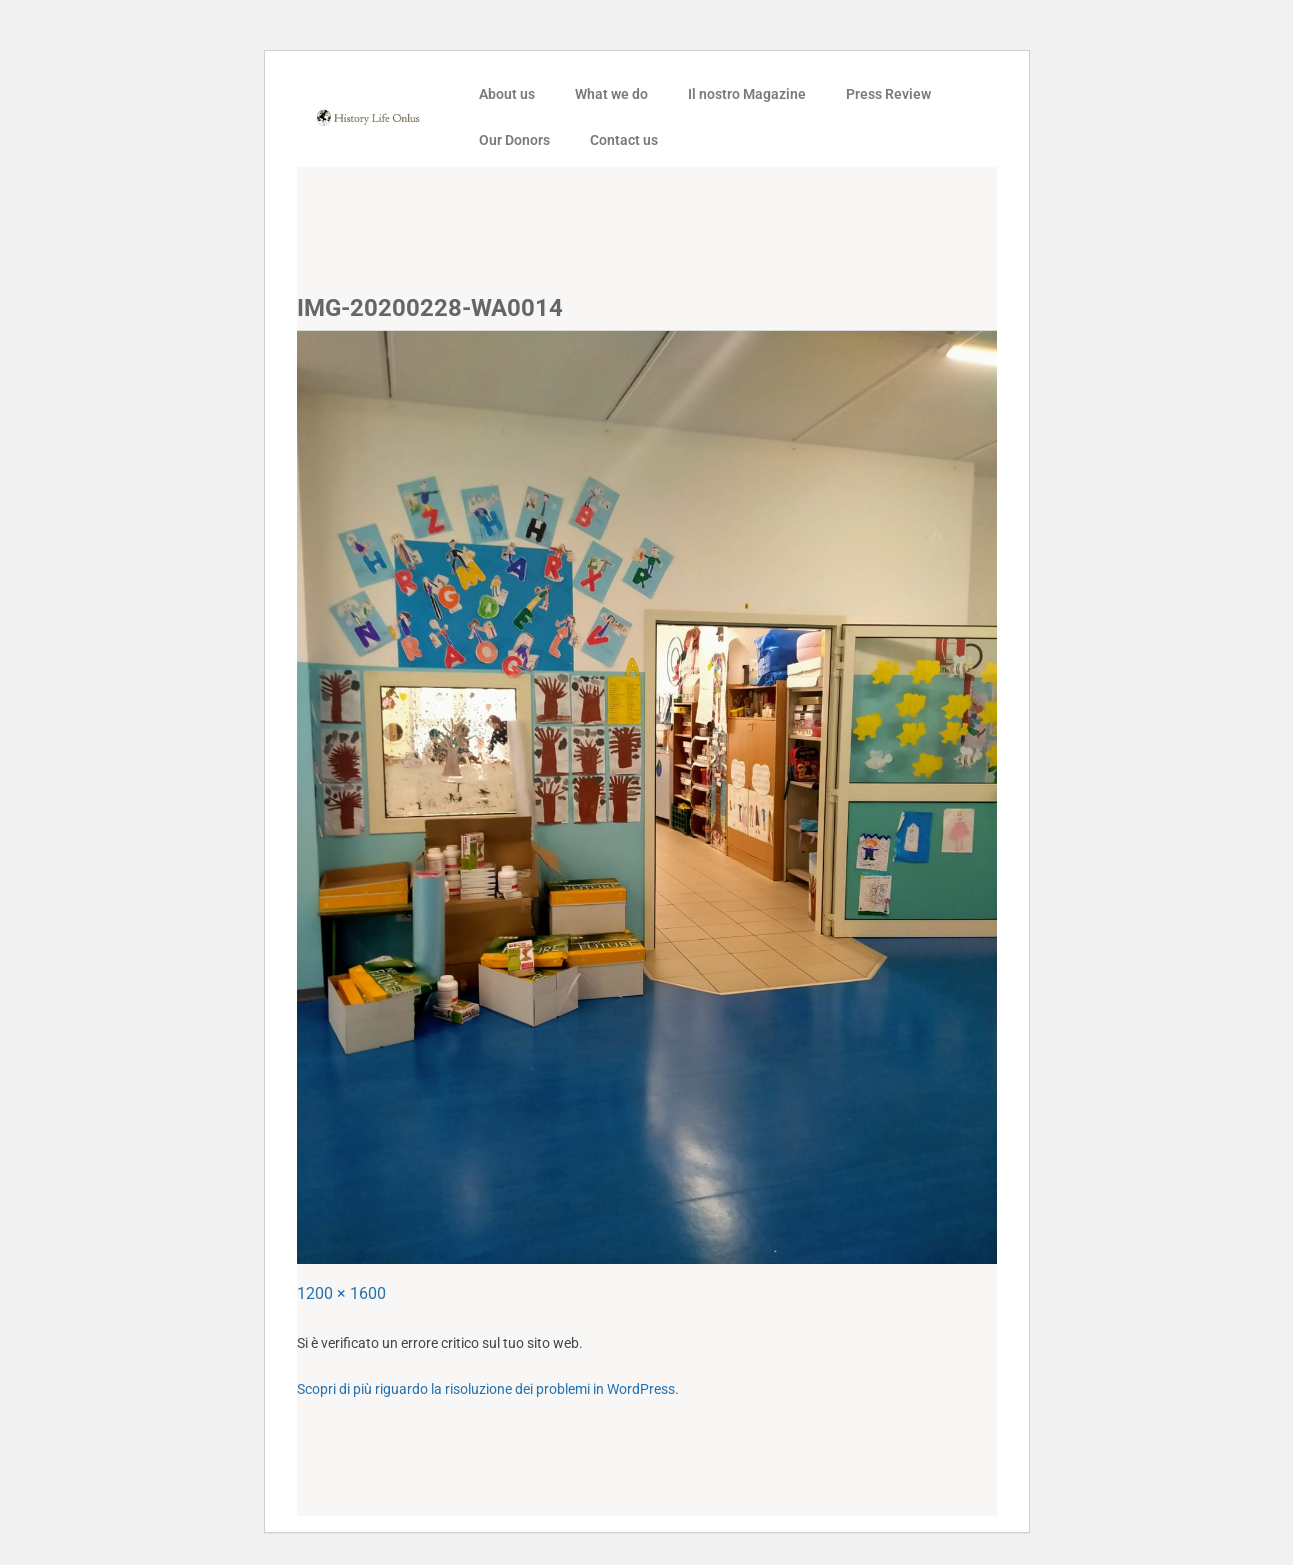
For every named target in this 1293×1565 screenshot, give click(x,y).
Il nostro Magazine (747, 94)
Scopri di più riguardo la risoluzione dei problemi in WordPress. (488, 1389)
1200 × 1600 (341, 1293)
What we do (611, 94)
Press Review (888, 94)
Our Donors (514, 140)
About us (507, 94)
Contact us (624, 140)
